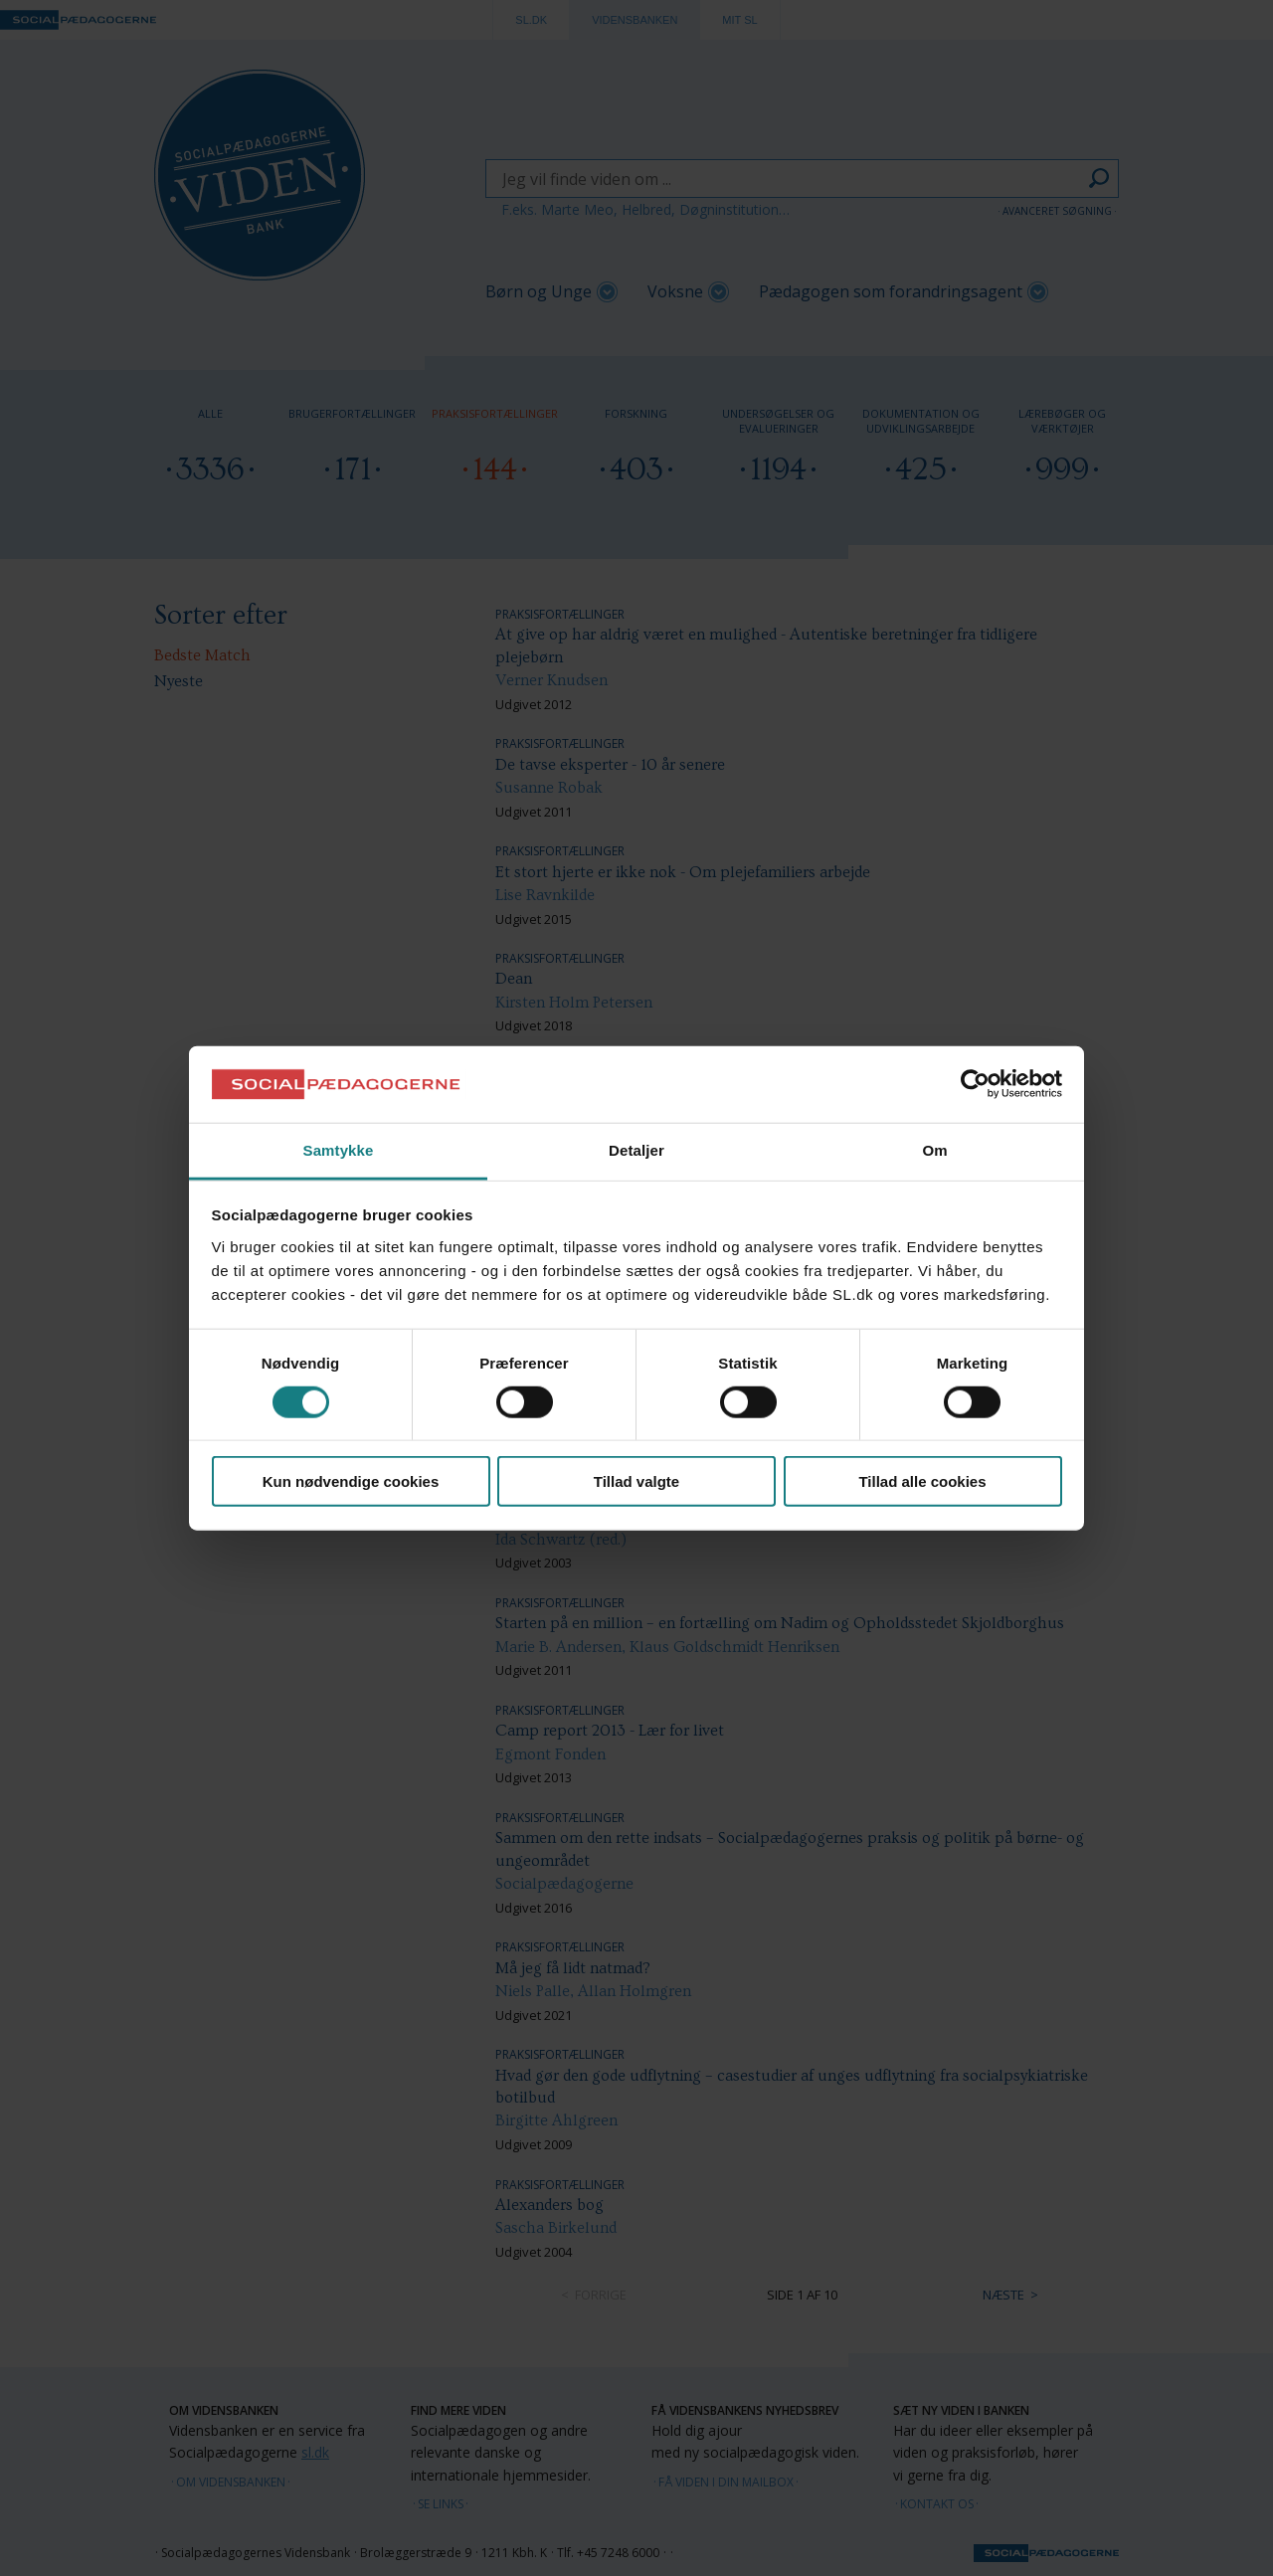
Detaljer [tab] (636, 1150)
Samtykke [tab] (338, 1150)
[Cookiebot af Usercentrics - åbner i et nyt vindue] (975, 1084)
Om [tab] (934, 1150)
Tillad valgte (636, 1481)
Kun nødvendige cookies (351, 1481)
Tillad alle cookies (922, 1481)
